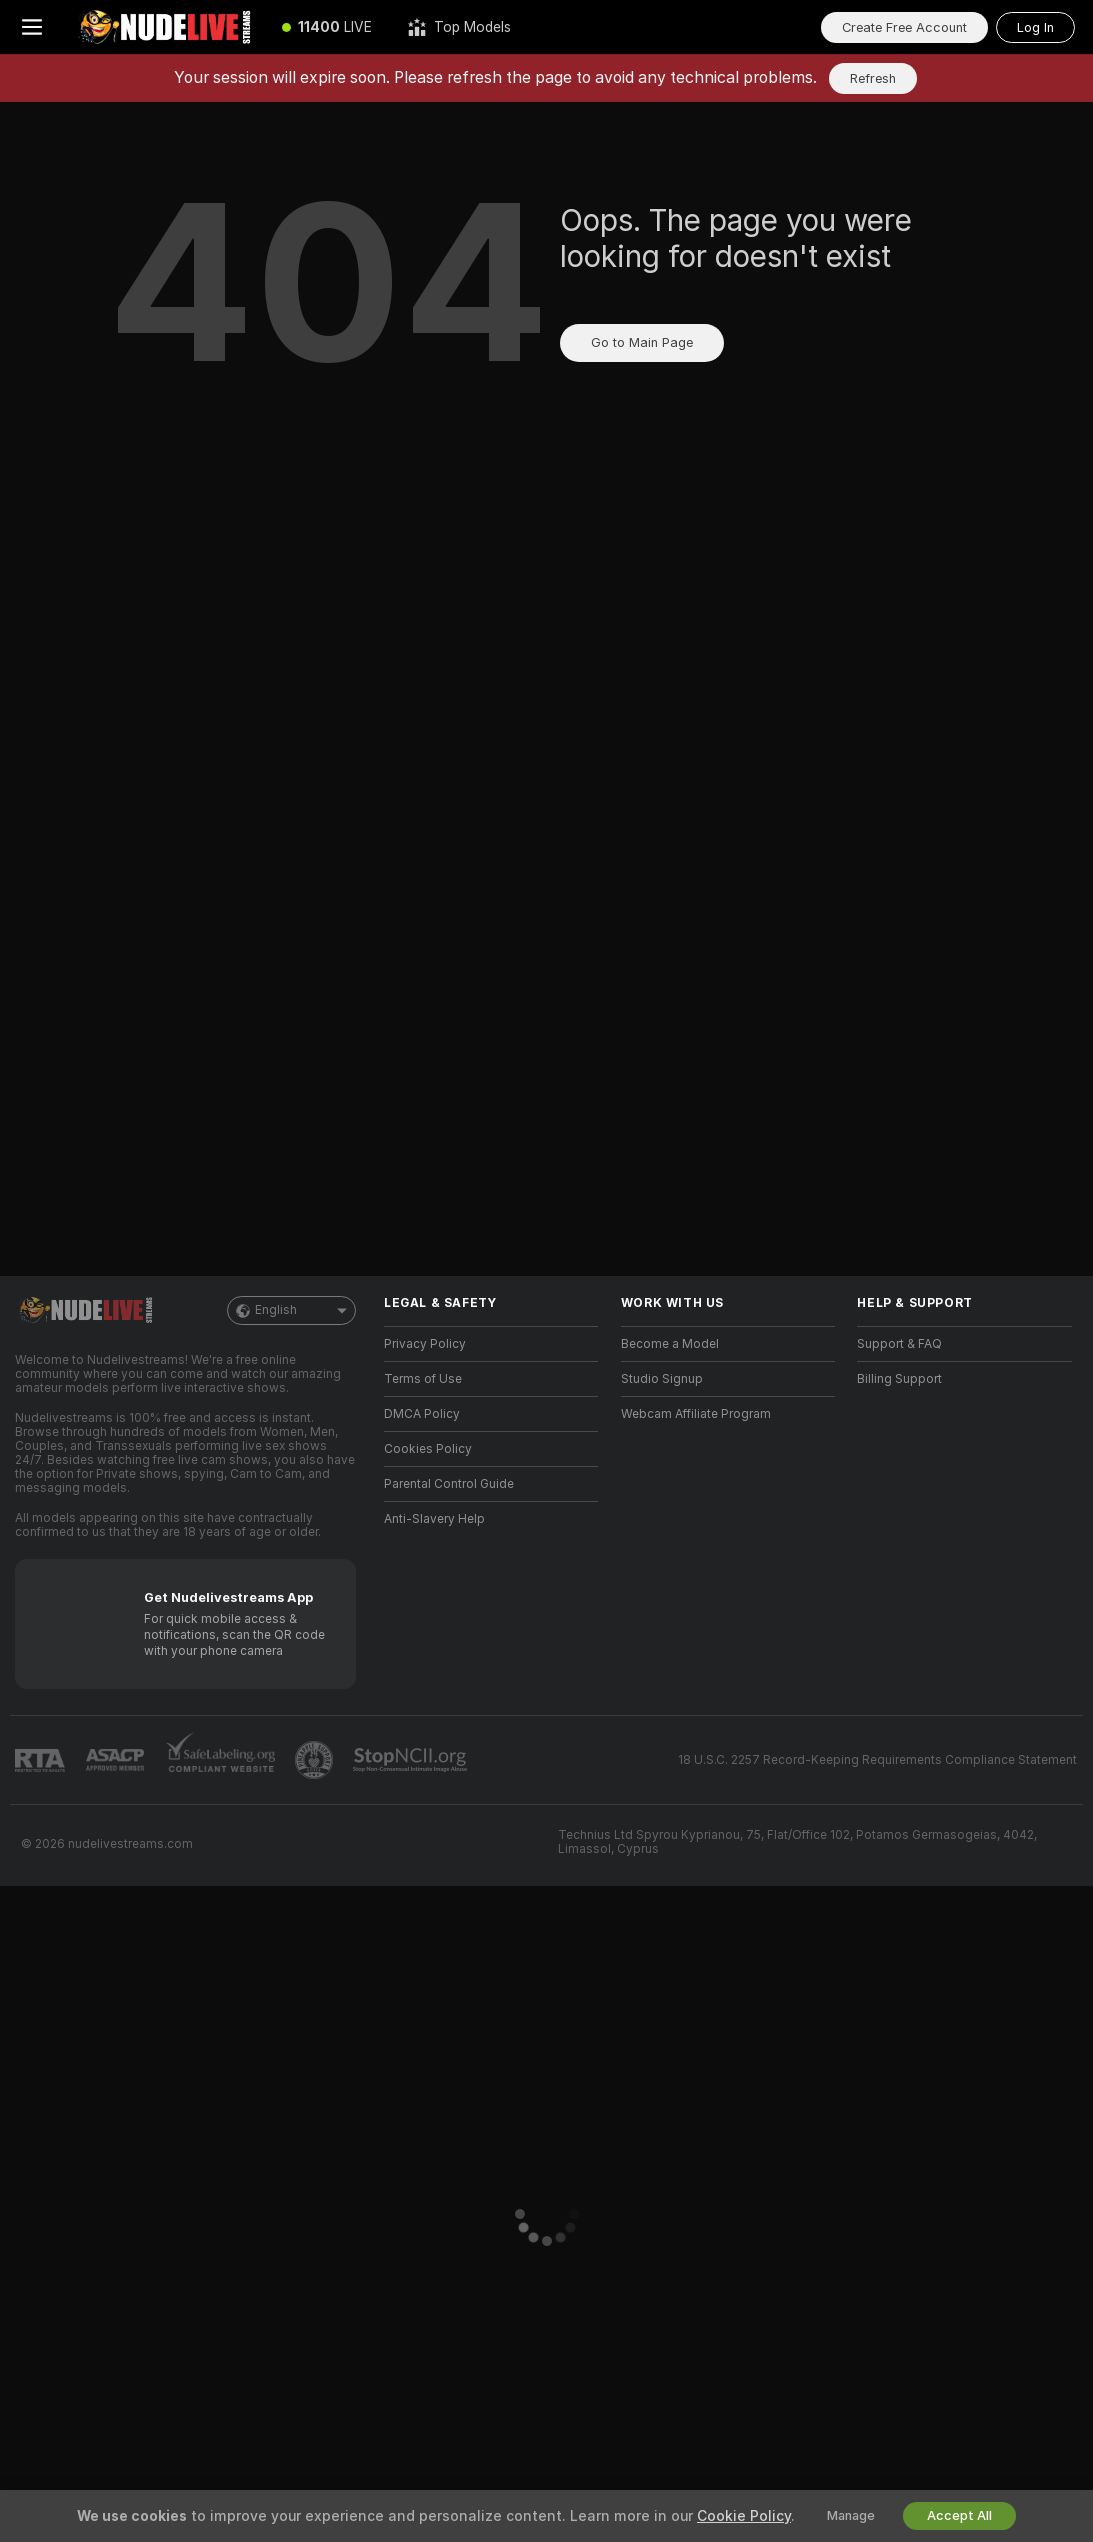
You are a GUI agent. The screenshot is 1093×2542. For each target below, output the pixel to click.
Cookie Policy (744, 2516)
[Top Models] (459, 27)
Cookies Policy (428, 1449)
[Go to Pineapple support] (316, 1760)
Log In (1035, 27)
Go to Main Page (642, 342)
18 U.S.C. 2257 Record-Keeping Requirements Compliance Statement (877, 1760)
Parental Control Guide (449, 1484)
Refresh (873, 78)
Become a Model (670, 1344)
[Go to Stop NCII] (412, 1760)
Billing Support (899, 1379)
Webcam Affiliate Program (696, 1414)
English (291, 1310)
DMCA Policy (422, 1414)
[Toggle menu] (32, 27)
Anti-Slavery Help (434, 1519)
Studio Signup (662, 1379)
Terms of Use (423, 1379)
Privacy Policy (425, 1344)
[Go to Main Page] (164, 27)
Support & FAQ (899, 1344)
